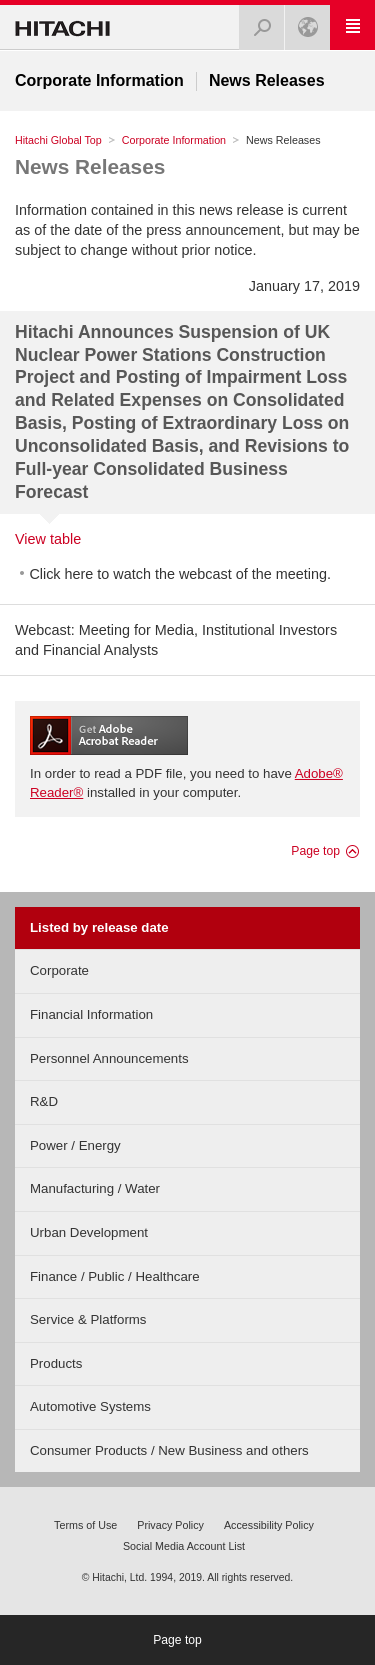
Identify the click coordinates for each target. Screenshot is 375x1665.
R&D (44, 1101)
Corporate (59, 970)
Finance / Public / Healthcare (115, 1276)
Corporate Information (174, 140)
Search (256, 21)
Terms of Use (85, 1525)
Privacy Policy (170, 1525)
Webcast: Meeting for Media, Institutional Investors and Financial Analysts (176, 640)
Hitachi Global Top (58, 140)
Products (56, 1363)
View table (48, 539)
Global (302, 21)
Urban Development (89, 1232)
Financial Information (91, 1014)
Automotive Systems (90, 1406)
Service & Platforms (88, 1319)
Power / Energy (75, 1145)
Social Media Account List (184, 1546)
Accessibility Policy (269, 1525)
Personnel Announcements (109, 1058)
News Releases (90, 166)
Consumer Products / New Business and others (169, 1450)
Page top (315, 851)
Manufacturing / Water (95, 1188)
